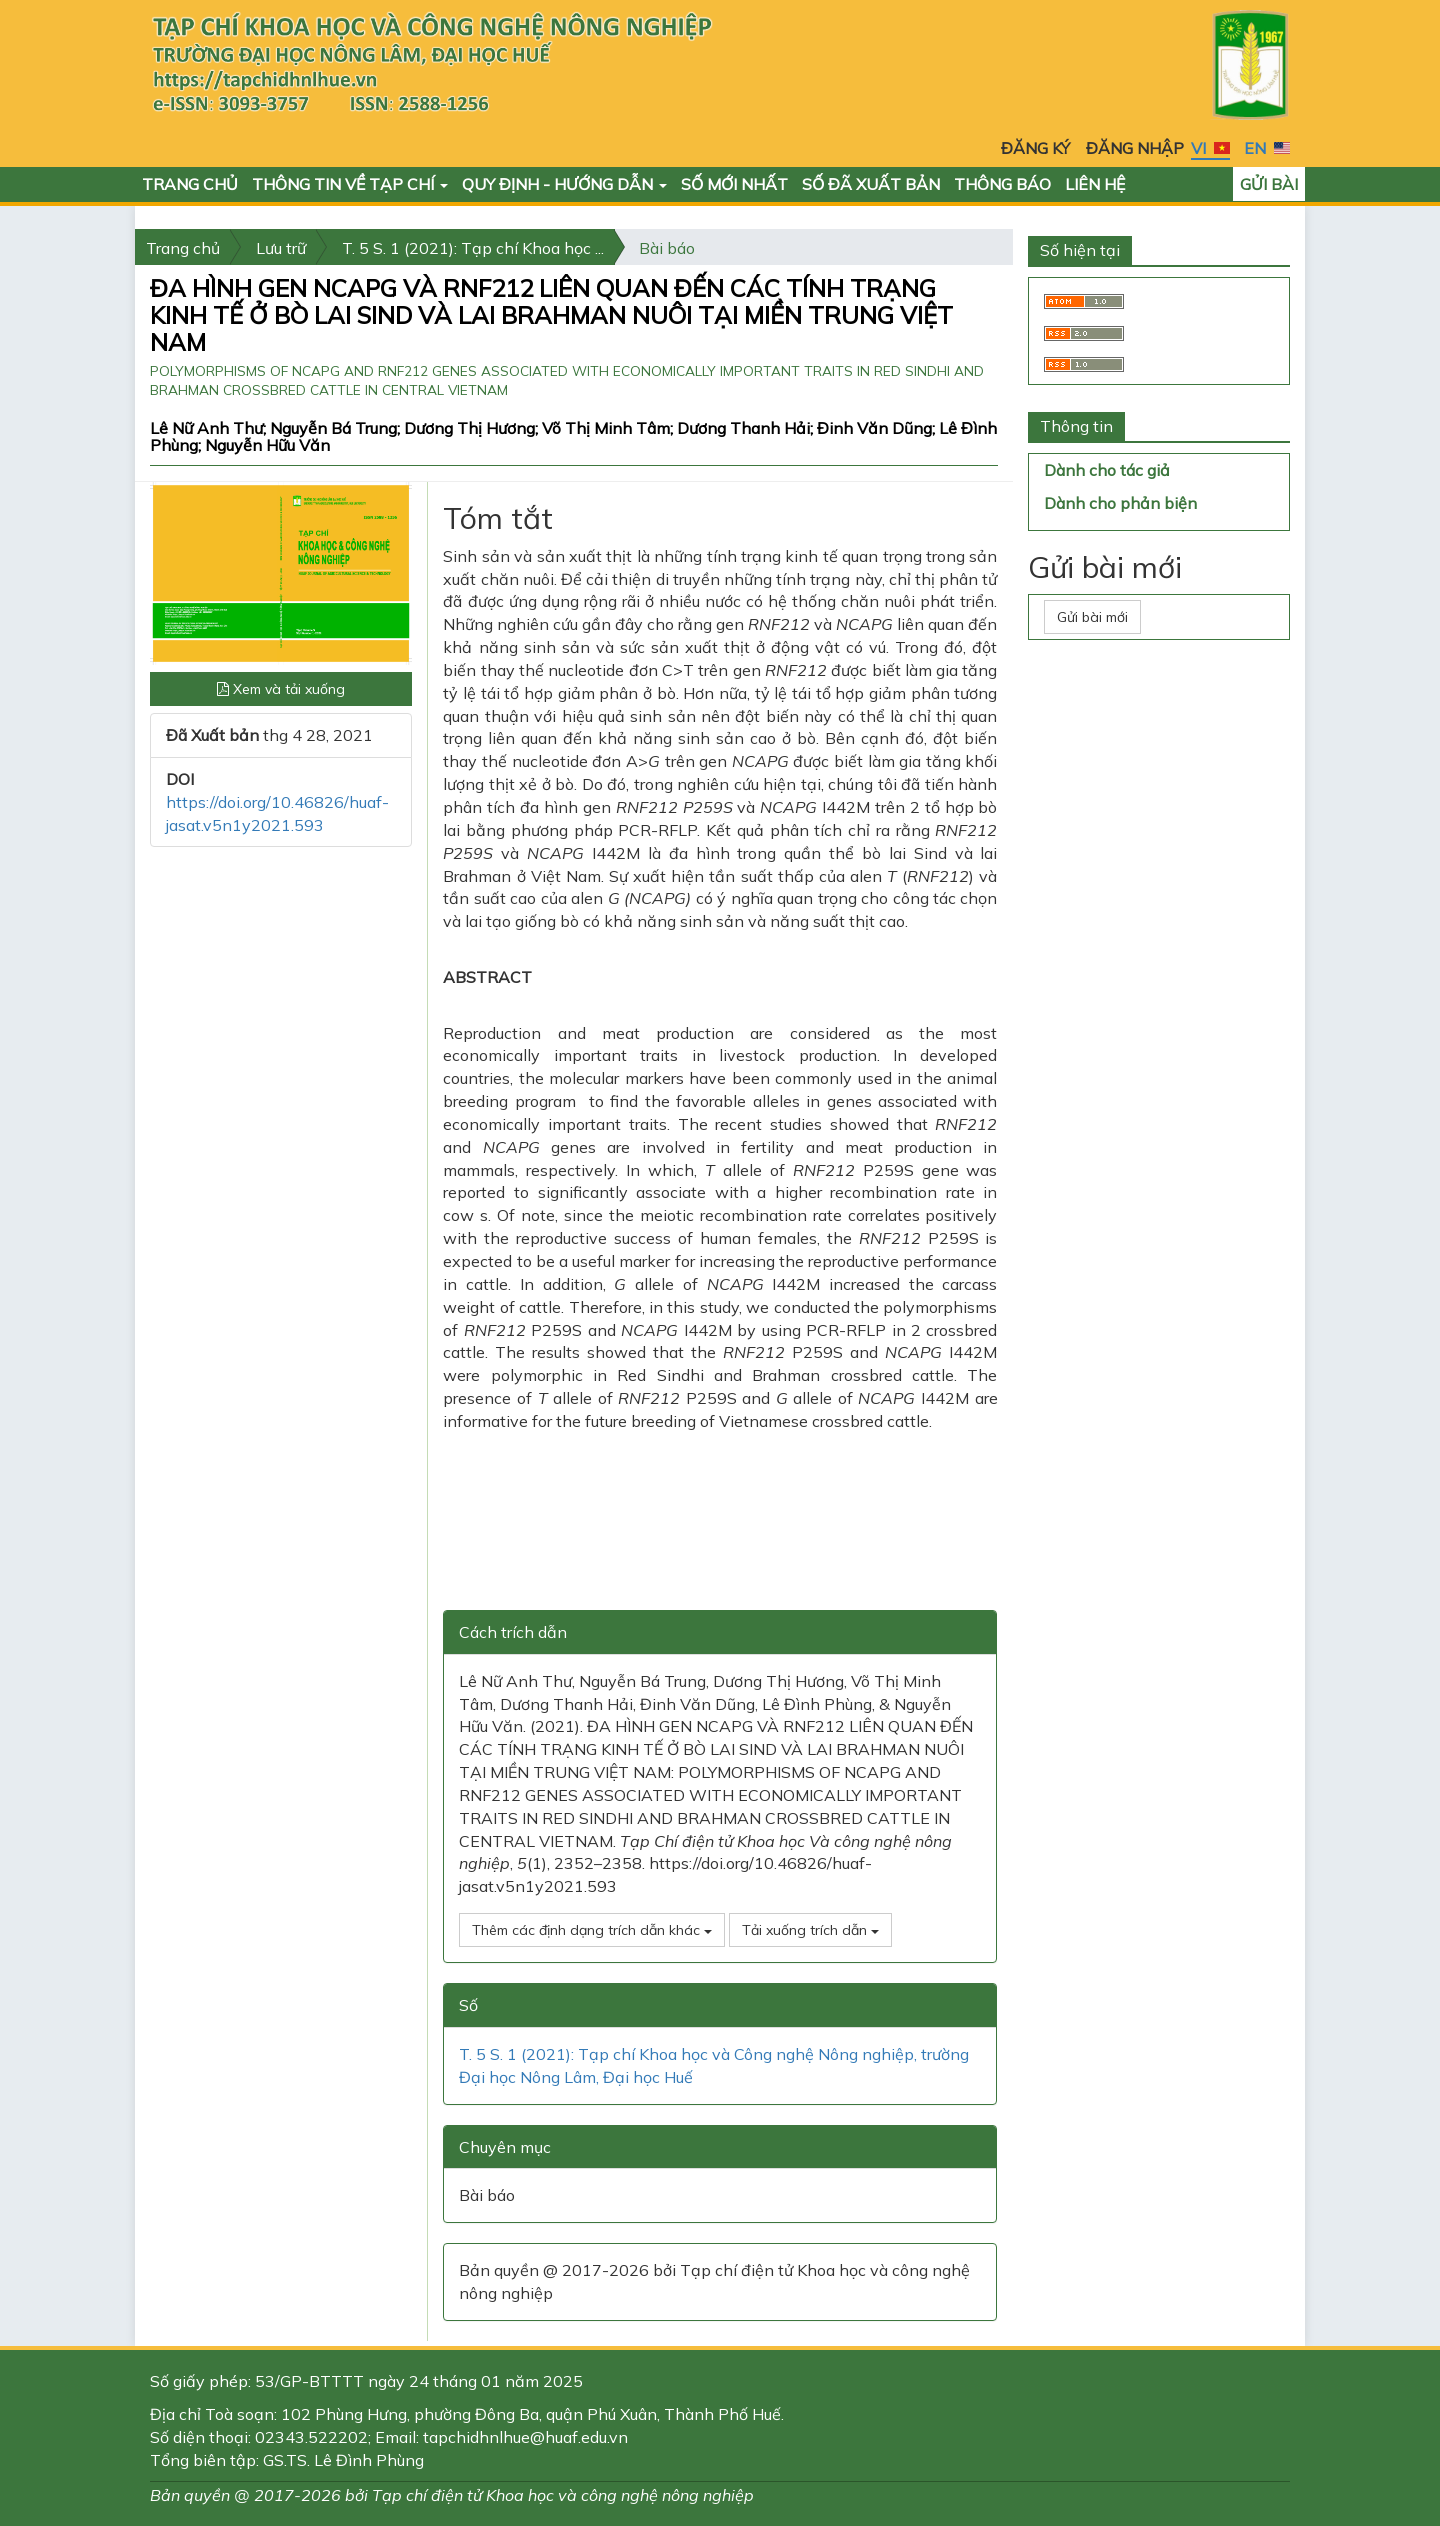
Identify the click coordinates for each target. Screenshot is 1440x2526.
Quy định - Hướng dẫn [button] (564, 184)
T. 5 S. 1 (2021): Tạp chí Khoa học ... (473, 248)
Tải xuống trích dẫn (810, 1930)
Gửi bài (1269, 184)
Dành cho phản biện (1120, 503)
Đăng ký (1035, 148)
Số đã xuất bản (871, 184)
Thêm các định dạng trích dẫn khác (592, 1930)
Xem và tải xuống (281, 689)
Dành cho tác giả (1107, 470)
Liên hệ (1095, 184)
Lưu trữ (281, 248)
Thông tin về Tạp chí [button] (350, 184)
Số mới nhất (734, 184)
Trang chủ (190, 184)
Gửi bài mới (1092, 617)
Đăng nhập (1135, 148)
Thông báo (1002, 184)
